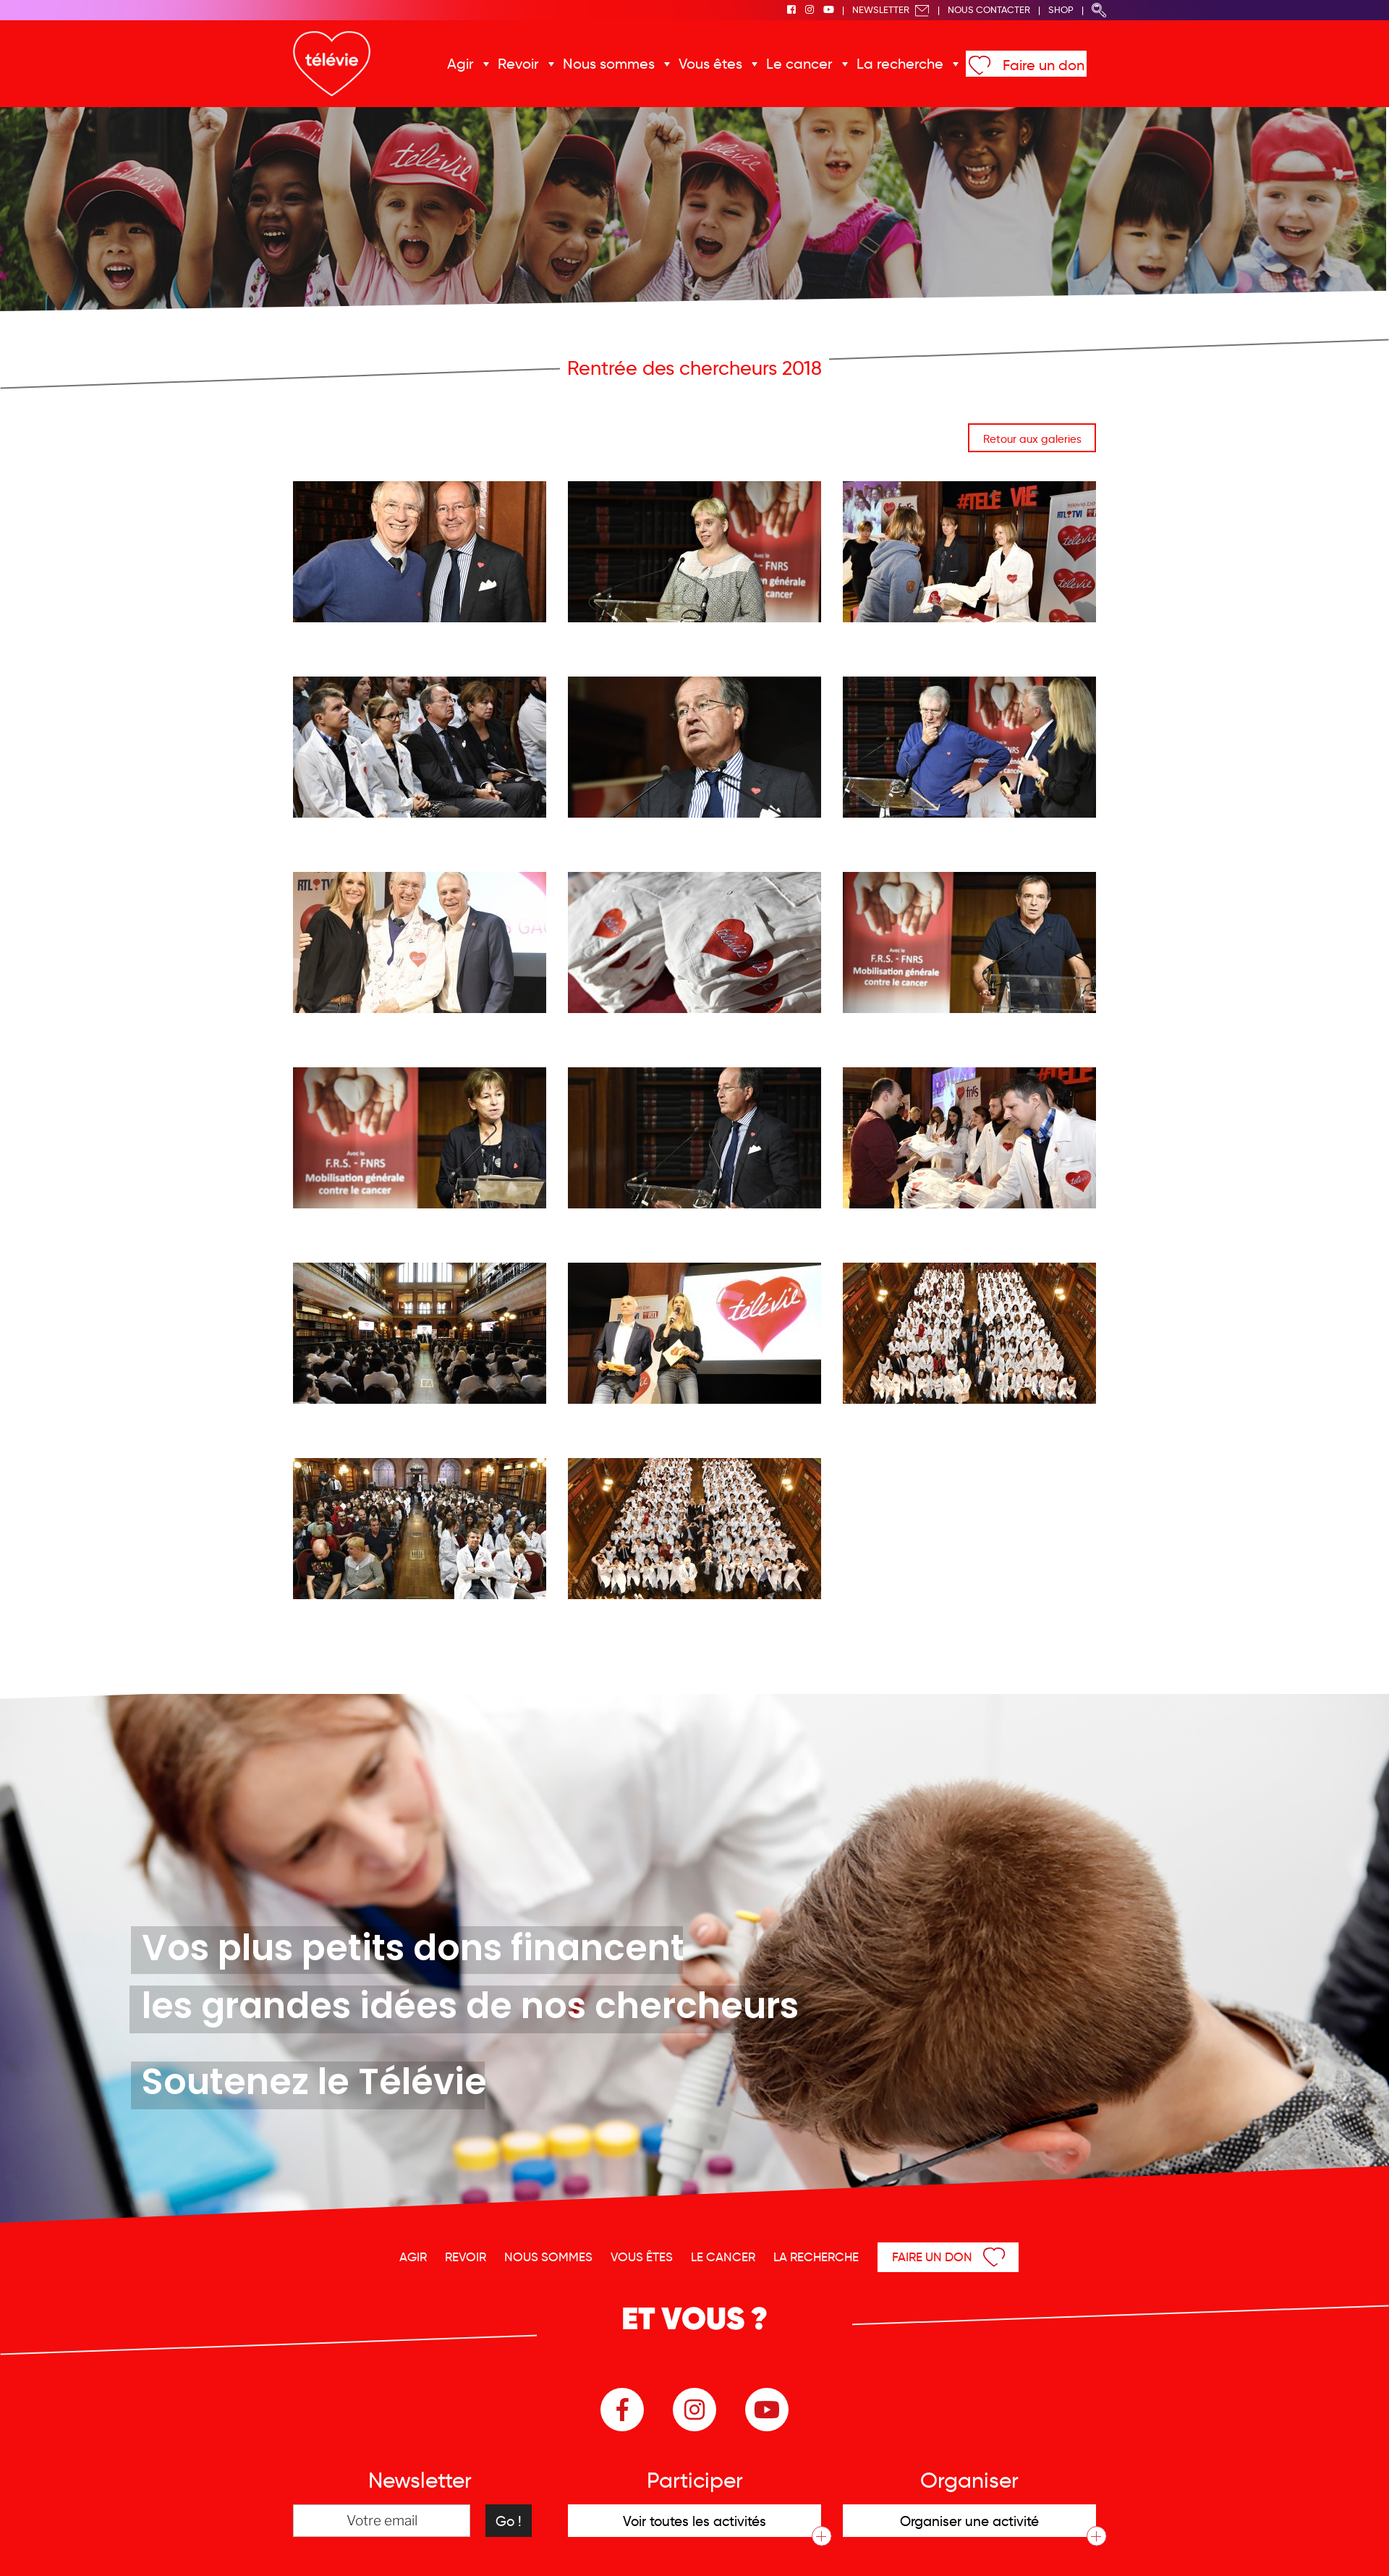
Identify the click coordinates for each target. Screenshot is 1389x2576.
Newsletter (891, 10)
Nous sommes (616, 63)
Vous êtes (713, 63)
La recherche (891, 63)
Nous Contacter (989, 10)
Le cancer (797, 63)
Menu (1303, 2545)
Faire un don (1029, 65)
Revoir (529, 63)
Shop (1061, 10)
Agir (474, 63)
